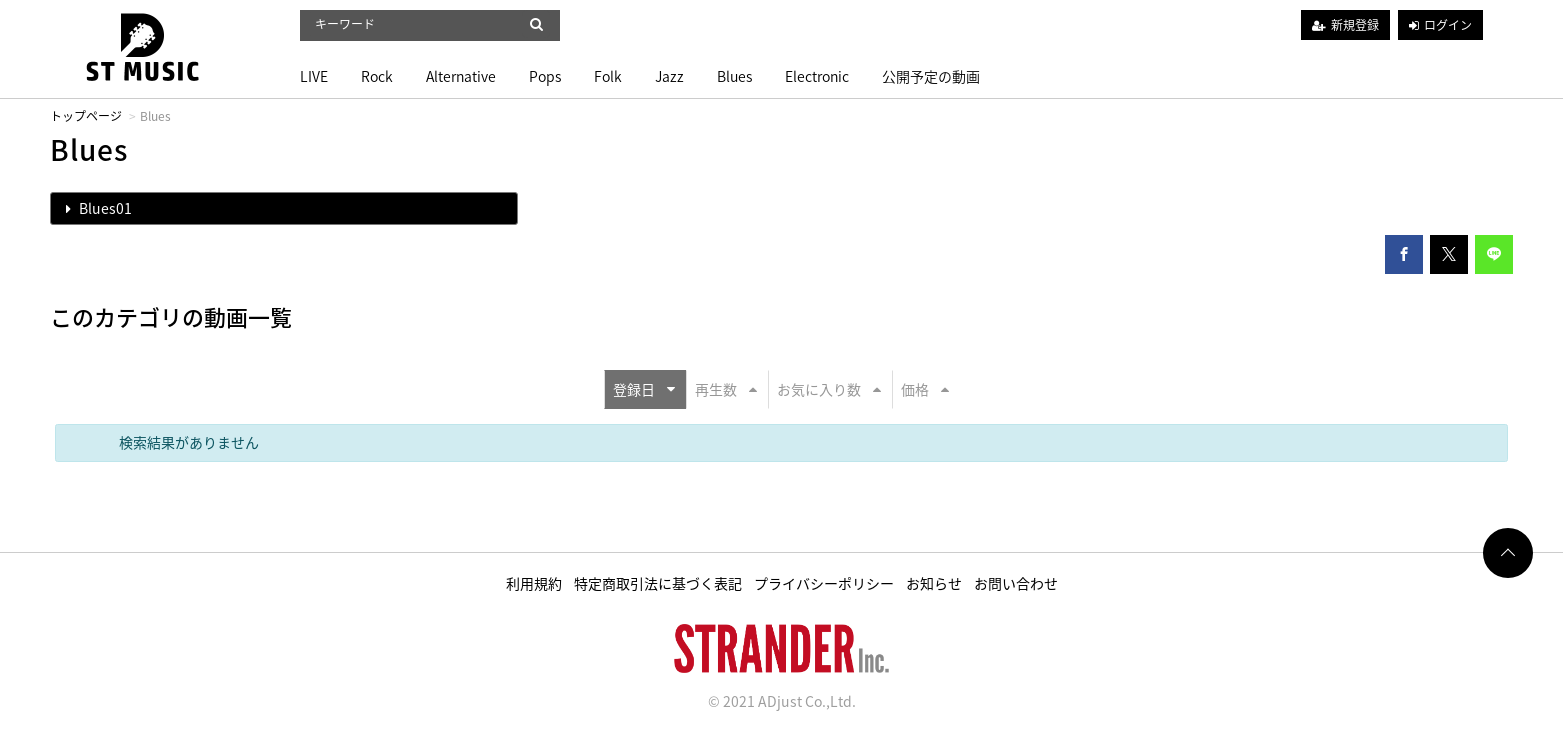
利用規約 (534, 583)
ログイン (1448, 25)
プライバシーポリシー (824, 583)
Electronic (817, 76)
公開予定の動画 (931, 76)
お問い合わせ (1016, 583)
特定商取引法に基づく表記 (658, 583)
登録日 (644, 389)
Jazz (669, 76)
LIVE (314, 76)
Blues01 (99, 208)
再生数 (726, 389)
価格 (925, 389)
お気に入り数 (829, 389)
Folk (608, 76)
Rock (377, 76)
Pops (545, 76)
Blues (734, 76)
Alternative (461, 76)
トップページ (86, 116)
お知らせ (934, 583)
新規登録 (1355, 25)
